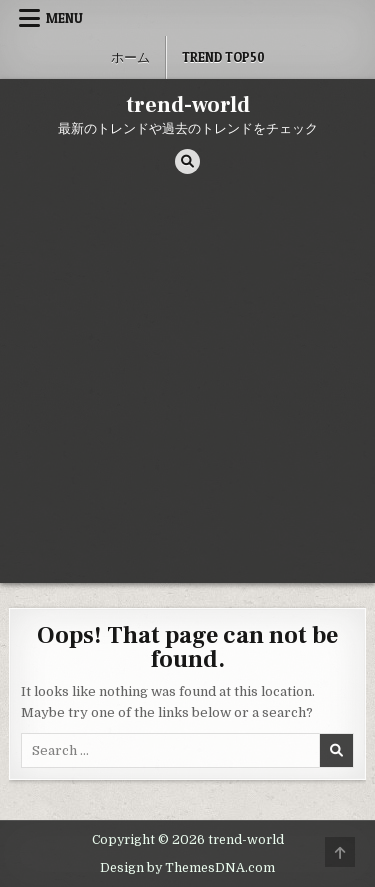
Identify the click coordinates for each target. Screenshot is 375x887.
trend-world (188, 105)
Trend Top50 (223, 57)
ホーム (130, 57)
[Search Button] (187, 161)
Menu (64, 18)
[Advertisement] (187, 385)
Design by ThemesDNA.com (187, 868)
